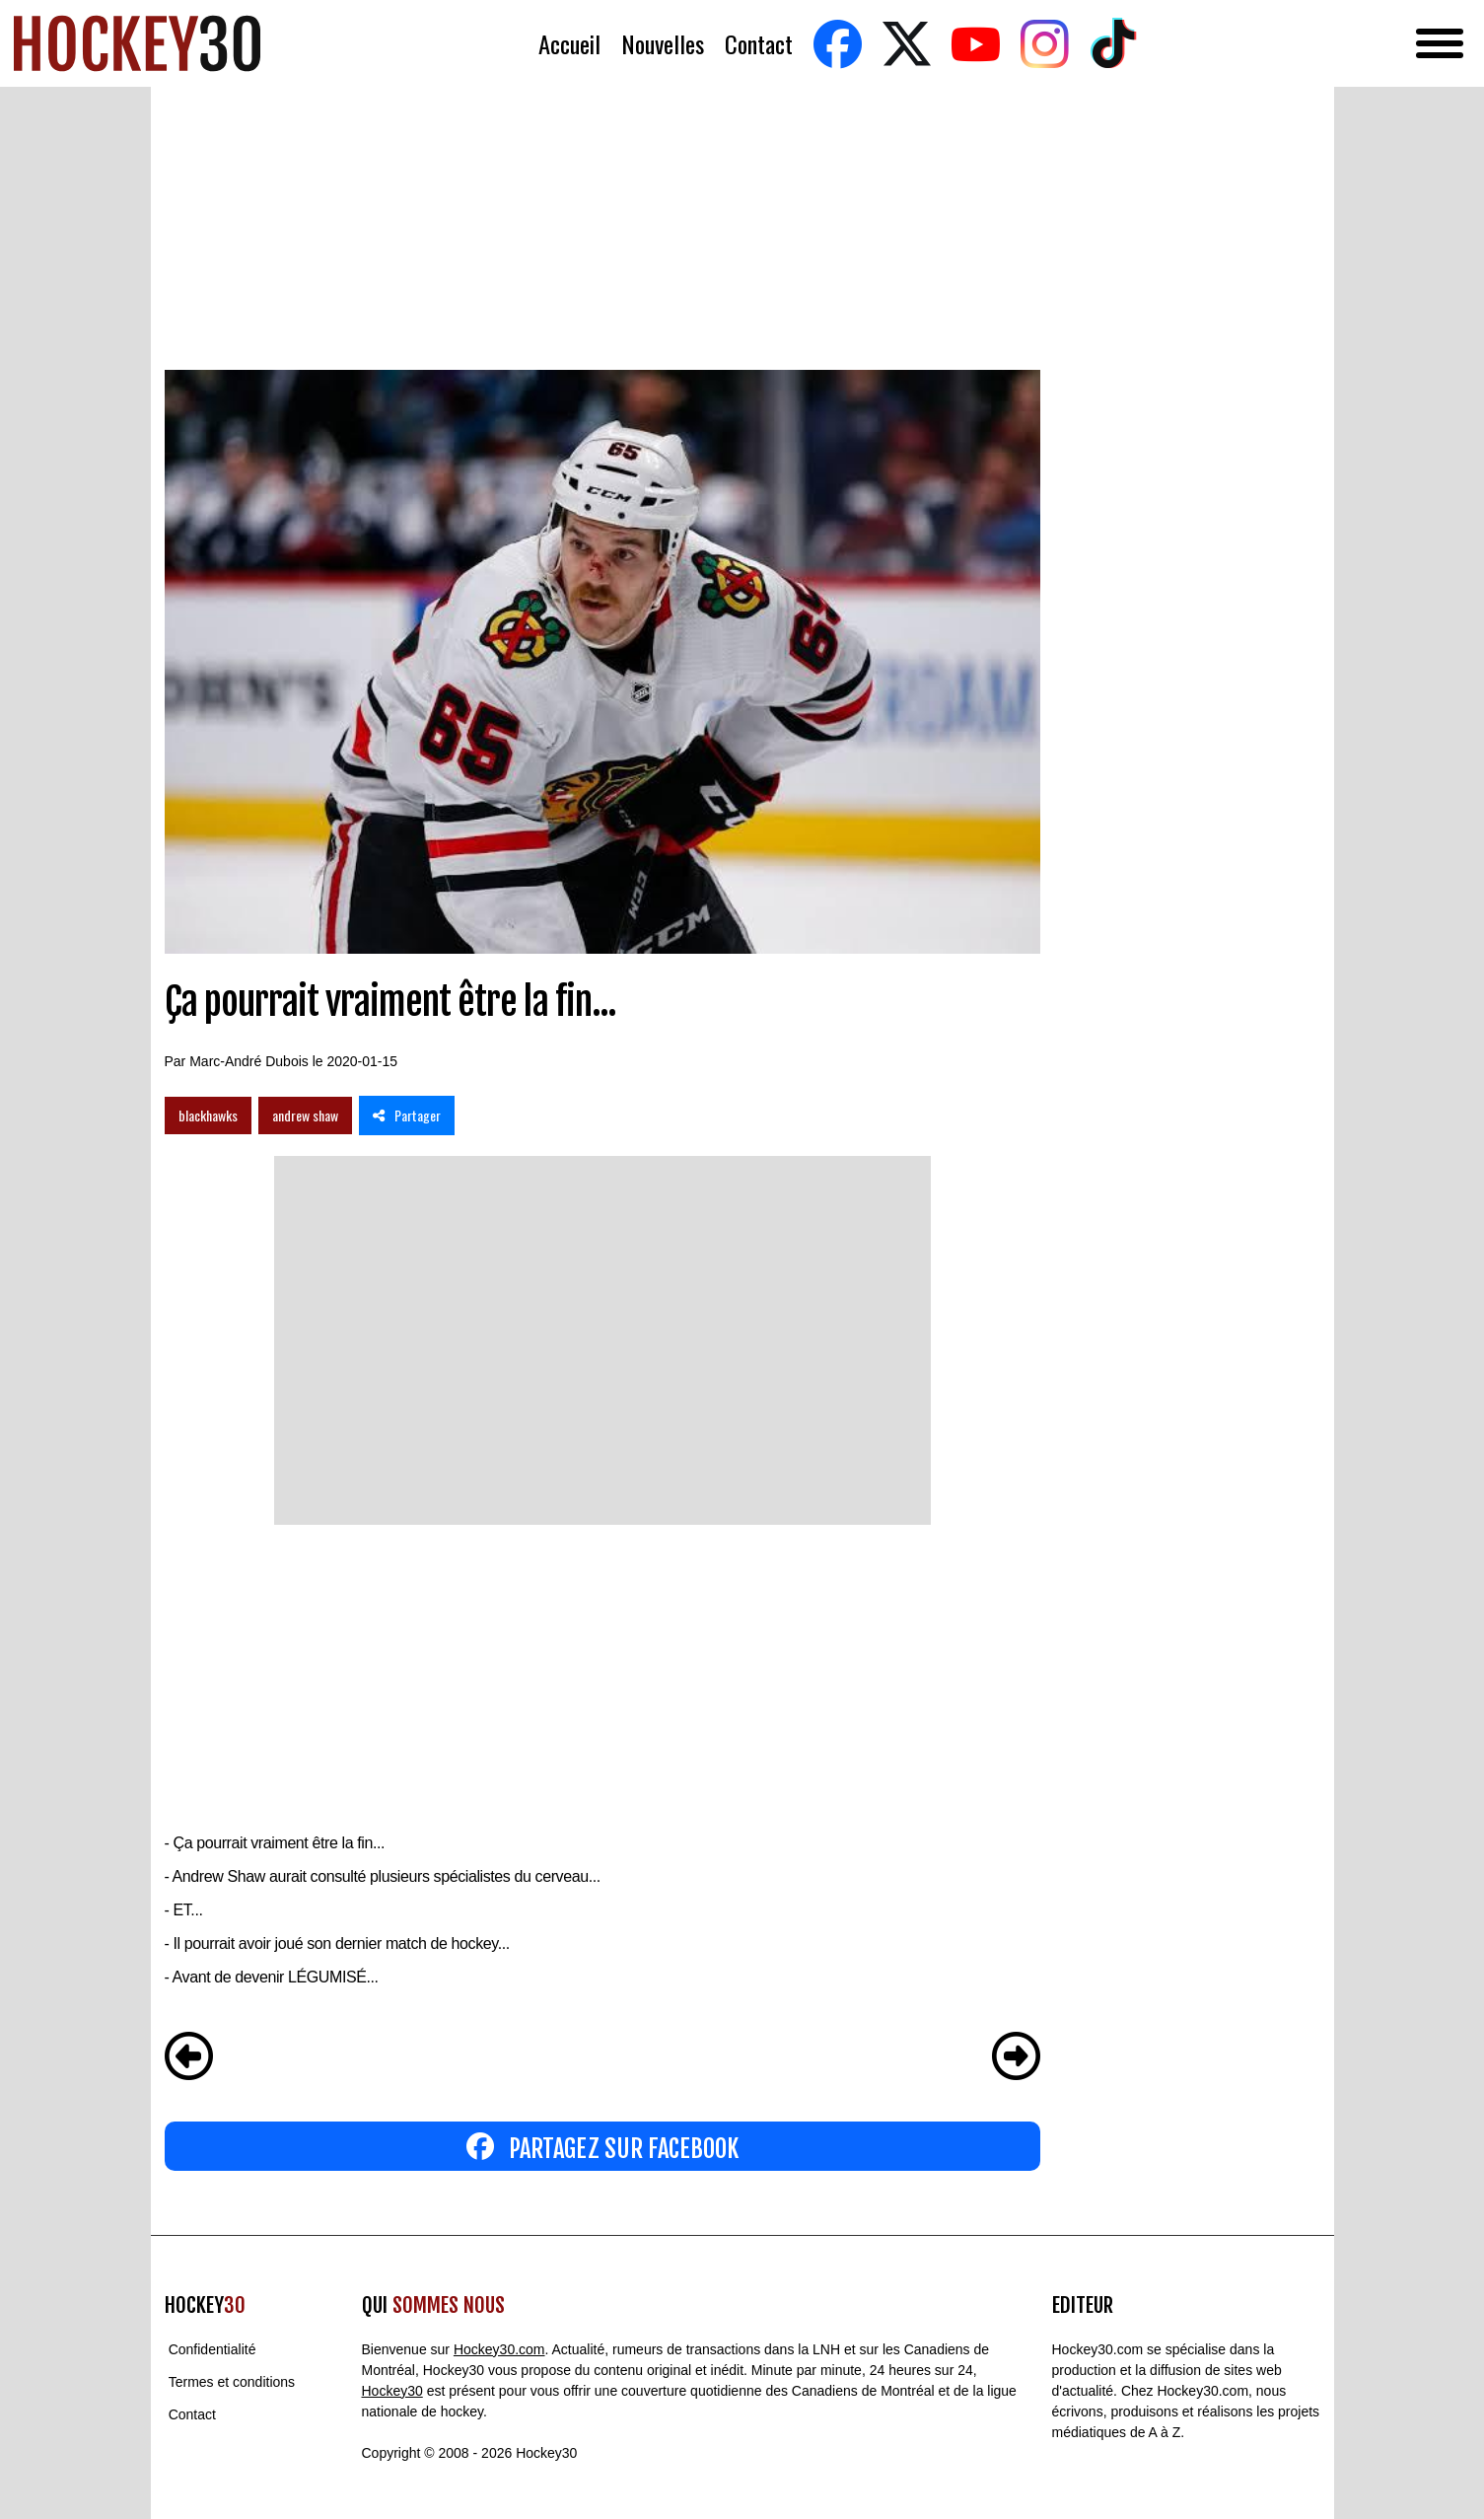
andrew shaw (305, 1115)
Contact (759, 44)
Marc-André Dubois (249, 1061)
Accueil (569, 44)
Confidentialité (212, 2349)
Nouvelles (662, 44)
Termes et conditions (232, 2382)
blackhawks (208, 1115)
